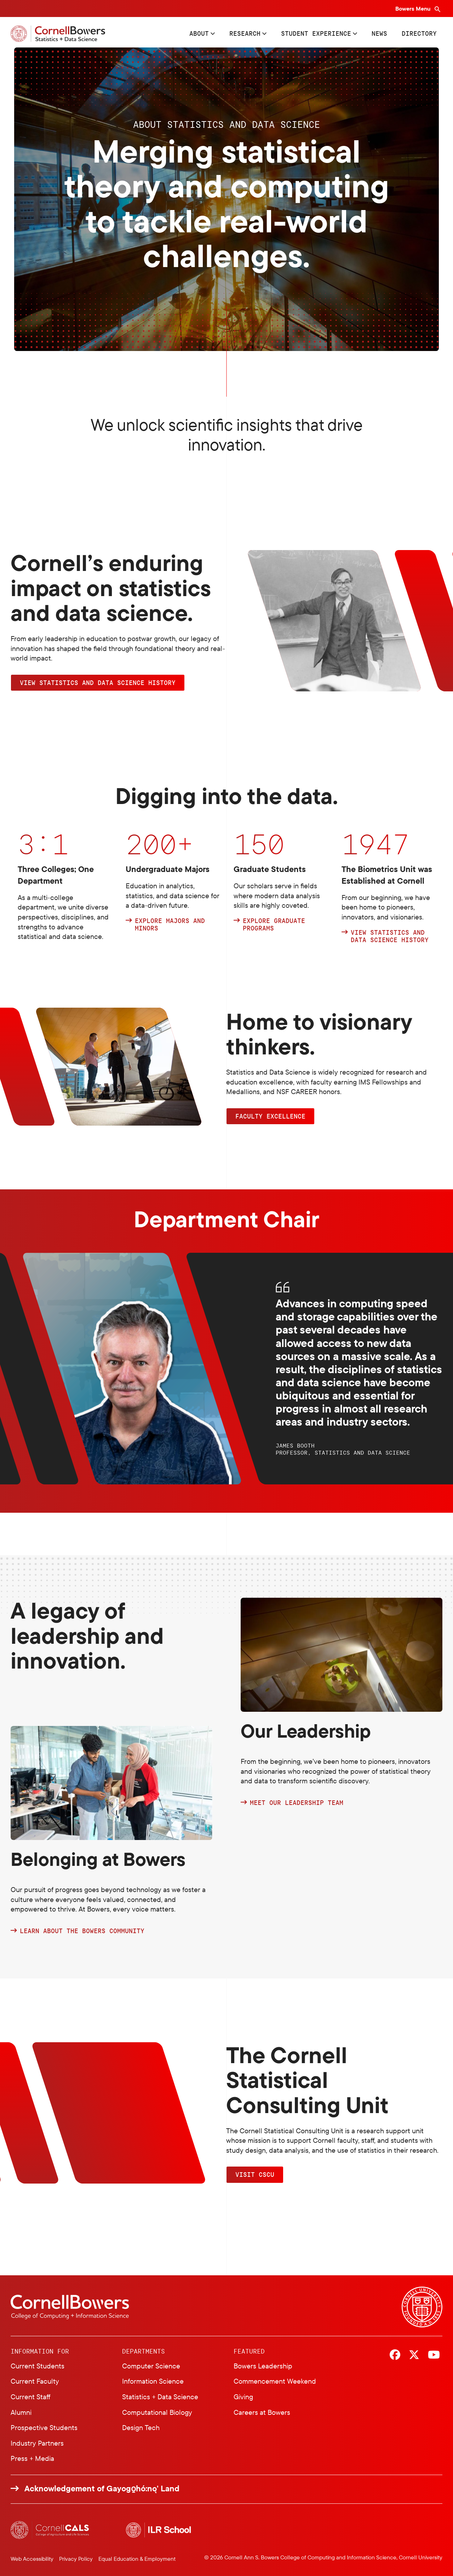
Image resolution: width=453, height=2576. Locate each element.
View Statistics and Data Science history (390, 936)
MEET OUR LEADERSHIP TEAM (296, 1803)
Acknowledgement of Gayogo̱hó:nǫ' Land (101, 2488)
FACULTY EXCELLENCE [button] (270, 1116)
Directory (419, 33)
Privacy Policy (76, 2558)
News (379, 33)
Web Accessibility (32, 2558)
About (199, 33)
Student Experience (316, 33)
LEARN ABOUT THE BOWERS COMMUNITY (82, 1931)
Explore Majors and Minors (170, 924)
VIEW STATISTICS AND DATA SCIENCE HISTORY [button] (98, 682)
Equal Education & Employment (137, 2558)
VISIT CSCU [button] (254, 2174)
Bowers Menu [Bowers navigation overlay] (413, 8)
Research (244, 33)
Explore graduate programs (274, 924)
